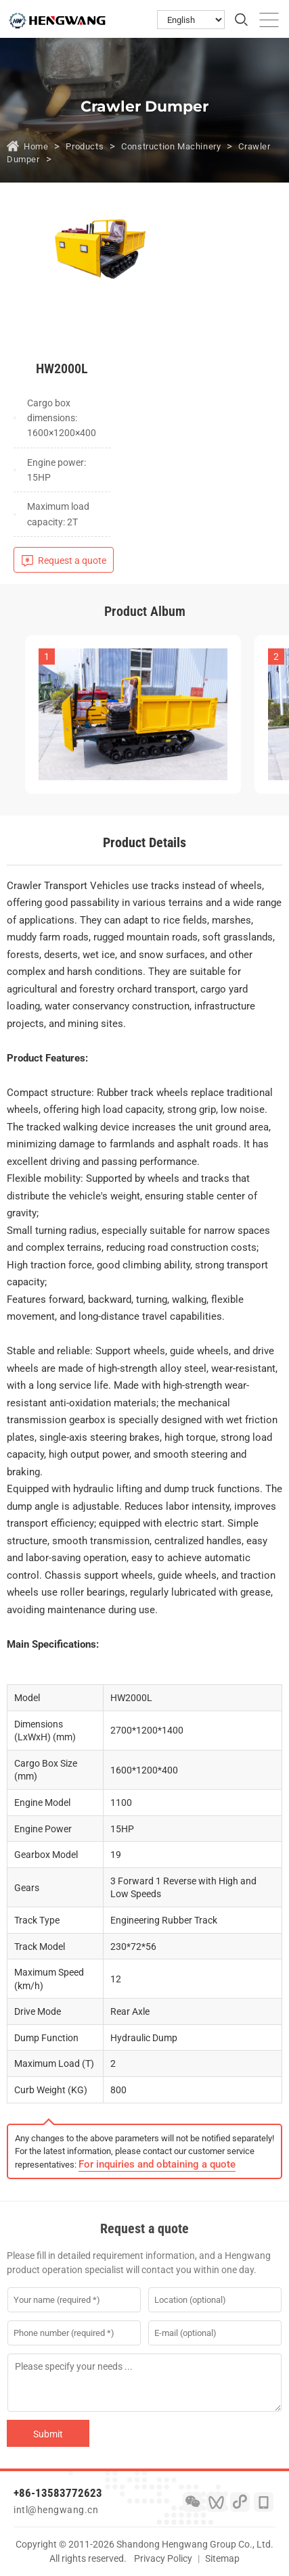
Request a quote (72, 560)
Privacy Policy (163, 2558)
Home (36, 146)
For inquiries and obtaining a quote (157, 2164)
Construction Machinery (171, 146)
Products (85, 146)
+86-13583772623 (58, 2493)
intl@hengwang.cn (56, 2509)
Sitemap (222, 2558)
